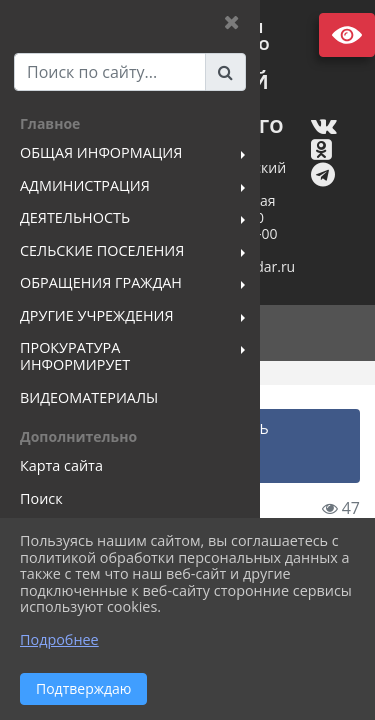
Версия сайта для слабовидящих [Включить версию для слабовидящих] (347, 35)
